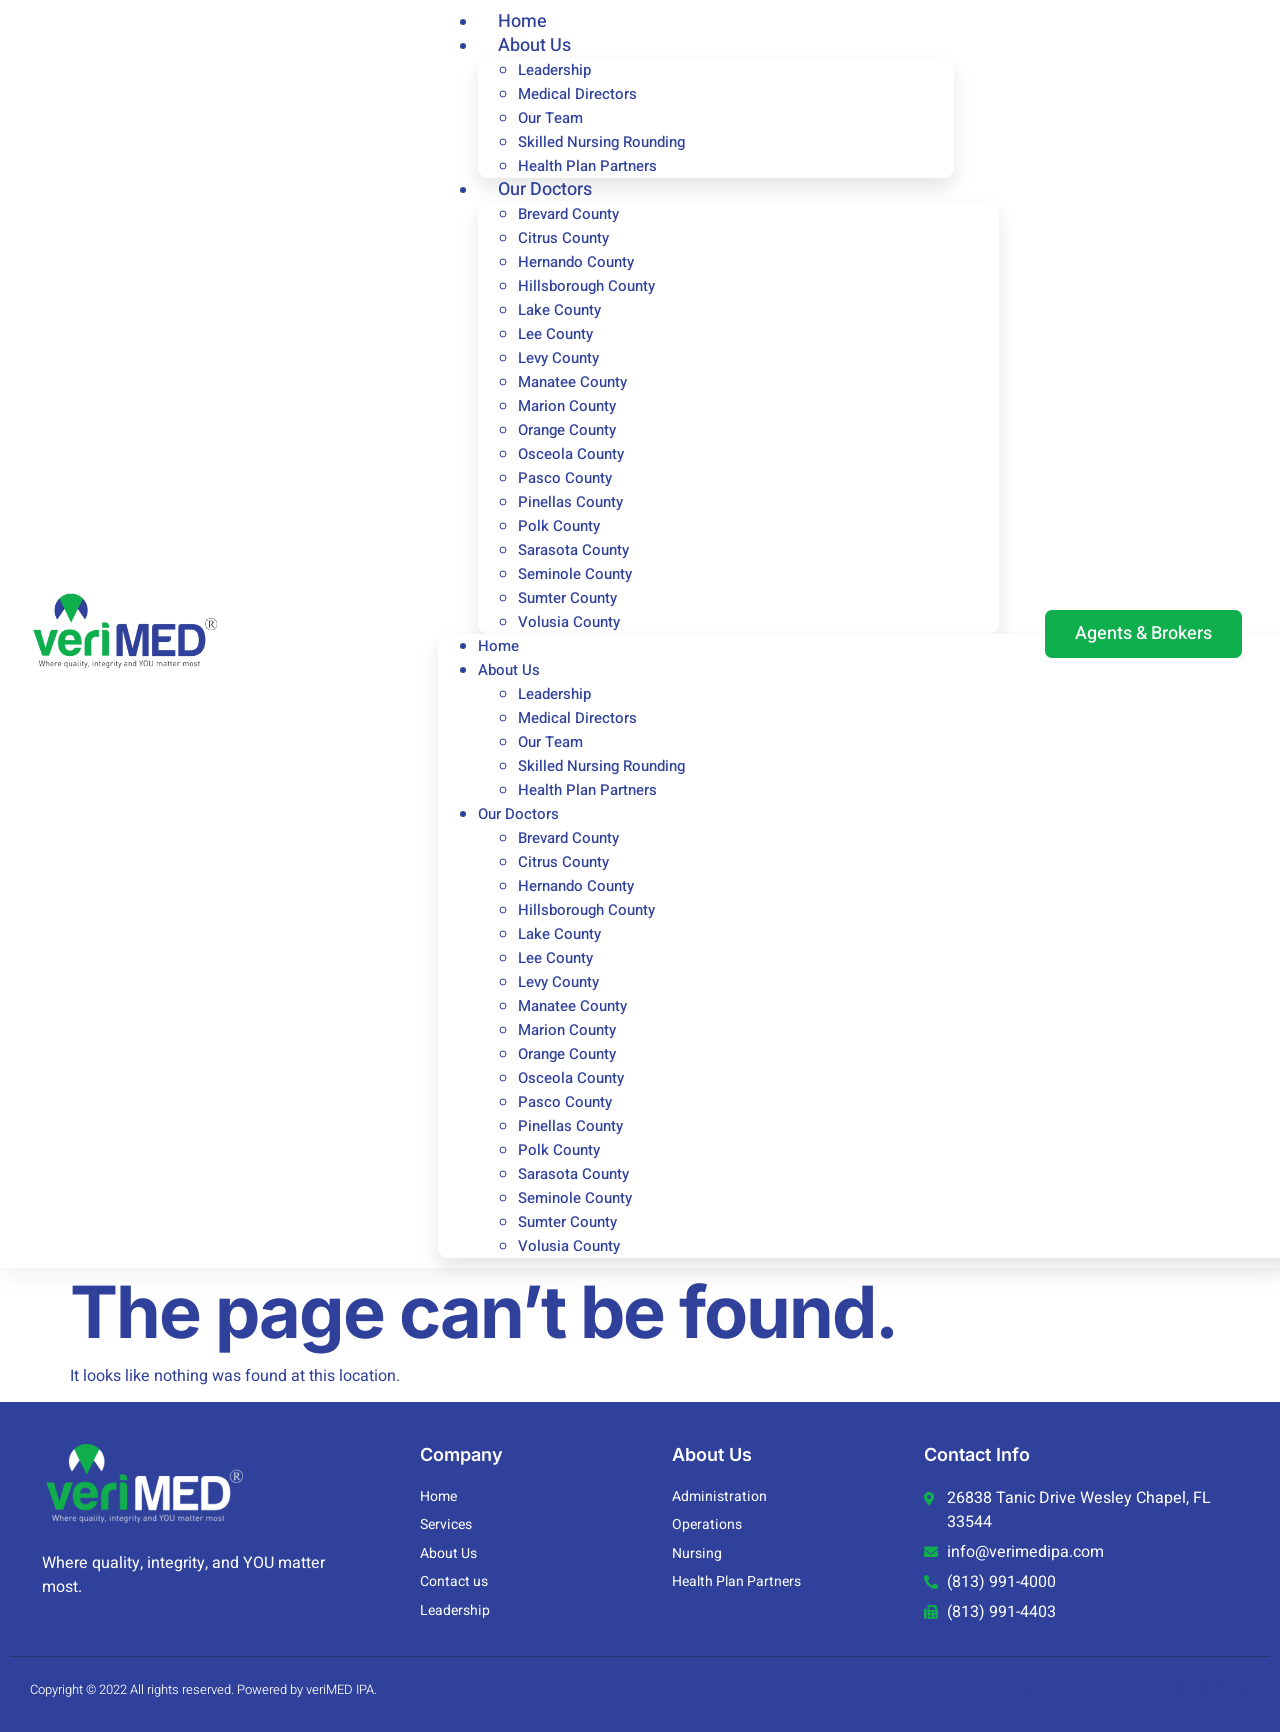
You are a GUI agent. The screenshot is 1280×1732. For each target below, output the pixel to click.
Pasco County (565, 478)
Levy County (558, 358)
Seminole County (575, 574)
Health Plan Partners (587, 790)
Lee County (555, 334)
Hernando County (576, 262)
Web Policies (1208, 1689)
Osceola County (571, 454)
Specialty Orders (1073, 1689)
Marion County (567, 406)
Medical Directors (577, 94)
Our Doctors (545, 189)
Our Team (550, 118)
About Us (534, 45)
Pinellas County (570, 502)
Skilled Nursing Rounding (601, 142)
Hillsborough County (586, 286)
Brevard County (568, 214)
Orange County (567, 430)
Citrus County (563, 238)
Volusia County (569, 622)
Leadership (554, 70)
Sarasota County (573, 550)
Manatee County (572, 382)
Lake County (559, 310)
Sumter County (567, 598)
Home (498, 646)
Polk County (559, 526)
